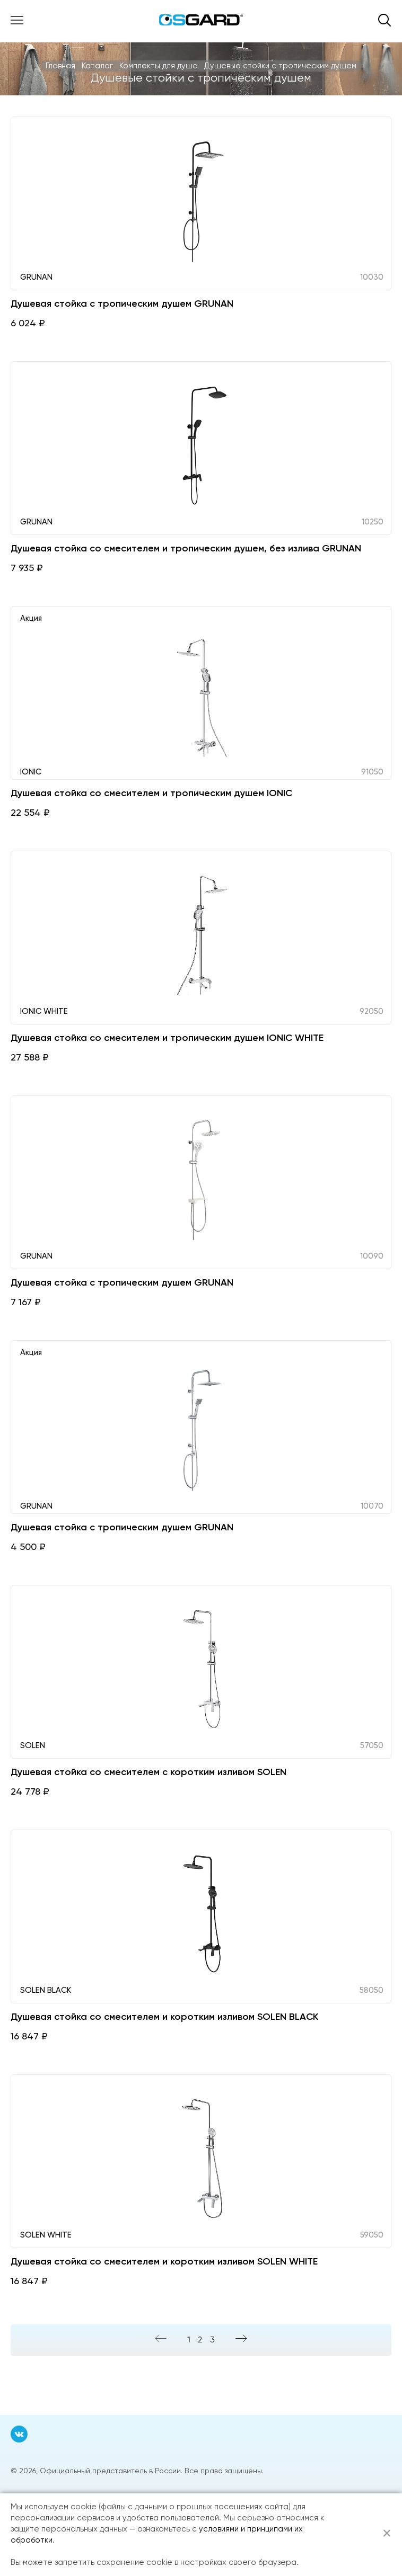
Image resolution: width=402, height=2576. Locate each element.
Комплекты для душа (158, 66)
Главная (60, 66)
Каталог (97, 66)
